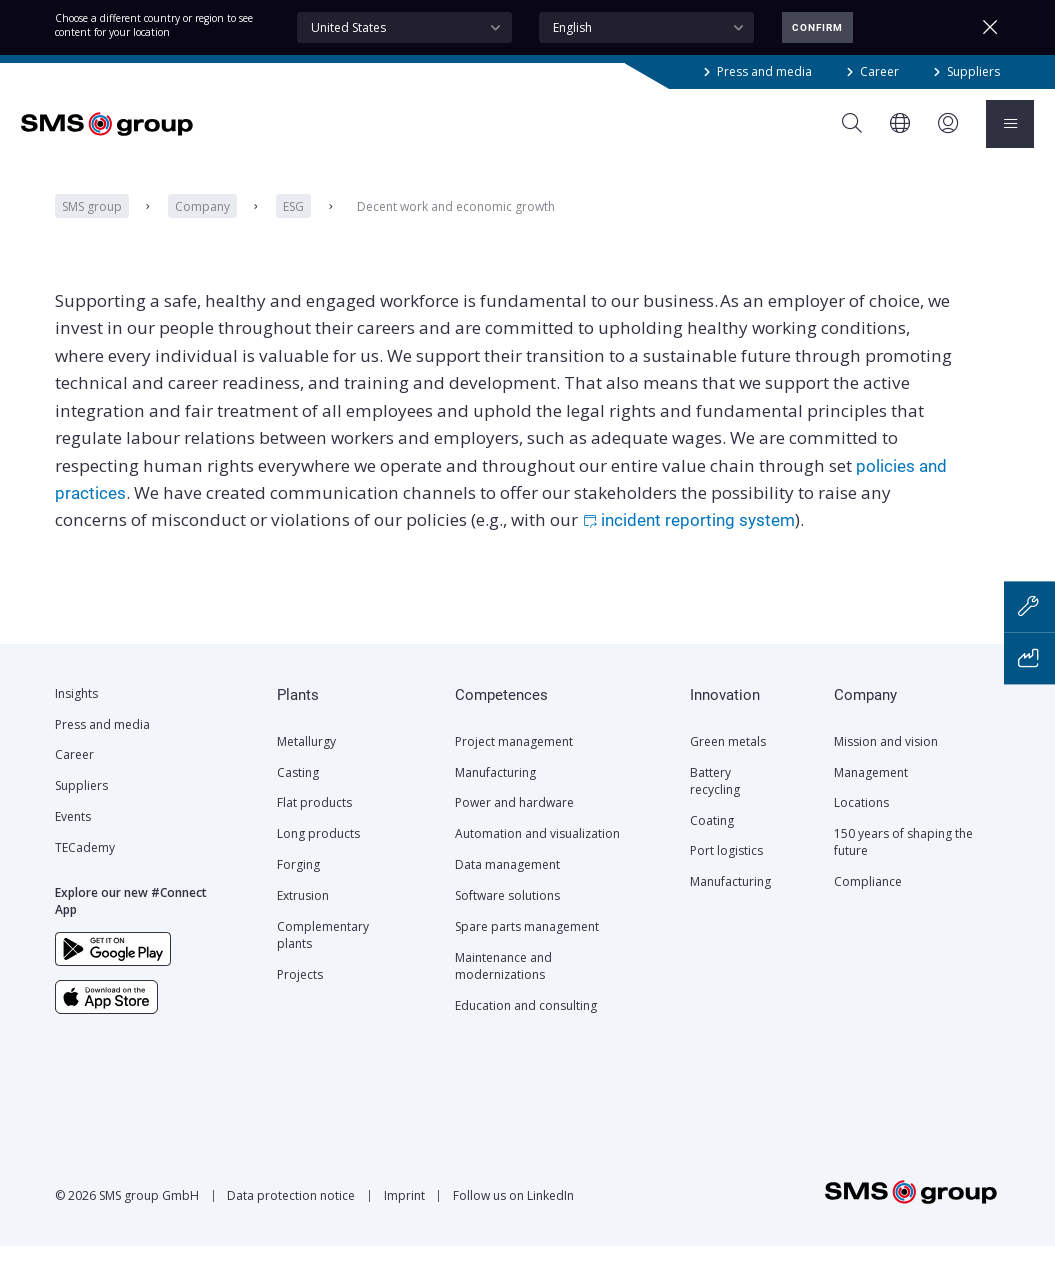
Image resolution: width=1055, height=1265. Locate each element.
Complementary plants (323, 954)
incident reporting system (698, 540)
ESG (293, 225)
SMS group (92, 225)
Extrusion (303, 914)
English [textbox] (572, 27)
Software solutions (507, 914)
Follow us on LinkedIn (513, 1214)
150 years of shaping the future (903, 861)
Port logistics (726, 869)
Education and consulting (526, 1024)
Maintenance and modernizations (503, 985)
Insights (76, 712)
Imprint (404, 1214)
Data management (507, 883)
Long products (318, 852)
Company (202, 225)
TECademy (85, 866)
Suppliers (973, 71)
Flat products (314, 821)
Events (73, 835)
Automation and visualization (537, 852)
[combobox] (404, 27)
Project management (514, 760)
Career (879, 71)
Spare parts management (527, 945)
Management (871, 791)
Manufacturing (495, 791)
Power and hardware (514, 821)
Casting (298, 791)
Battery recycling (715, 800)
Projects (300, 993)
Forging (298, 883)
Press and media (764, 71)
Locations (861, 821)
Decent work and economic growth (456, 225)
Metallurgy (306, 760)
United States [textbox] (348, 27)
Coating (712, 839)
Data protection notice (291, 1214)
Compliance (868, 900)
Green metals (728, 760)
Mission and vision (886, 760)
